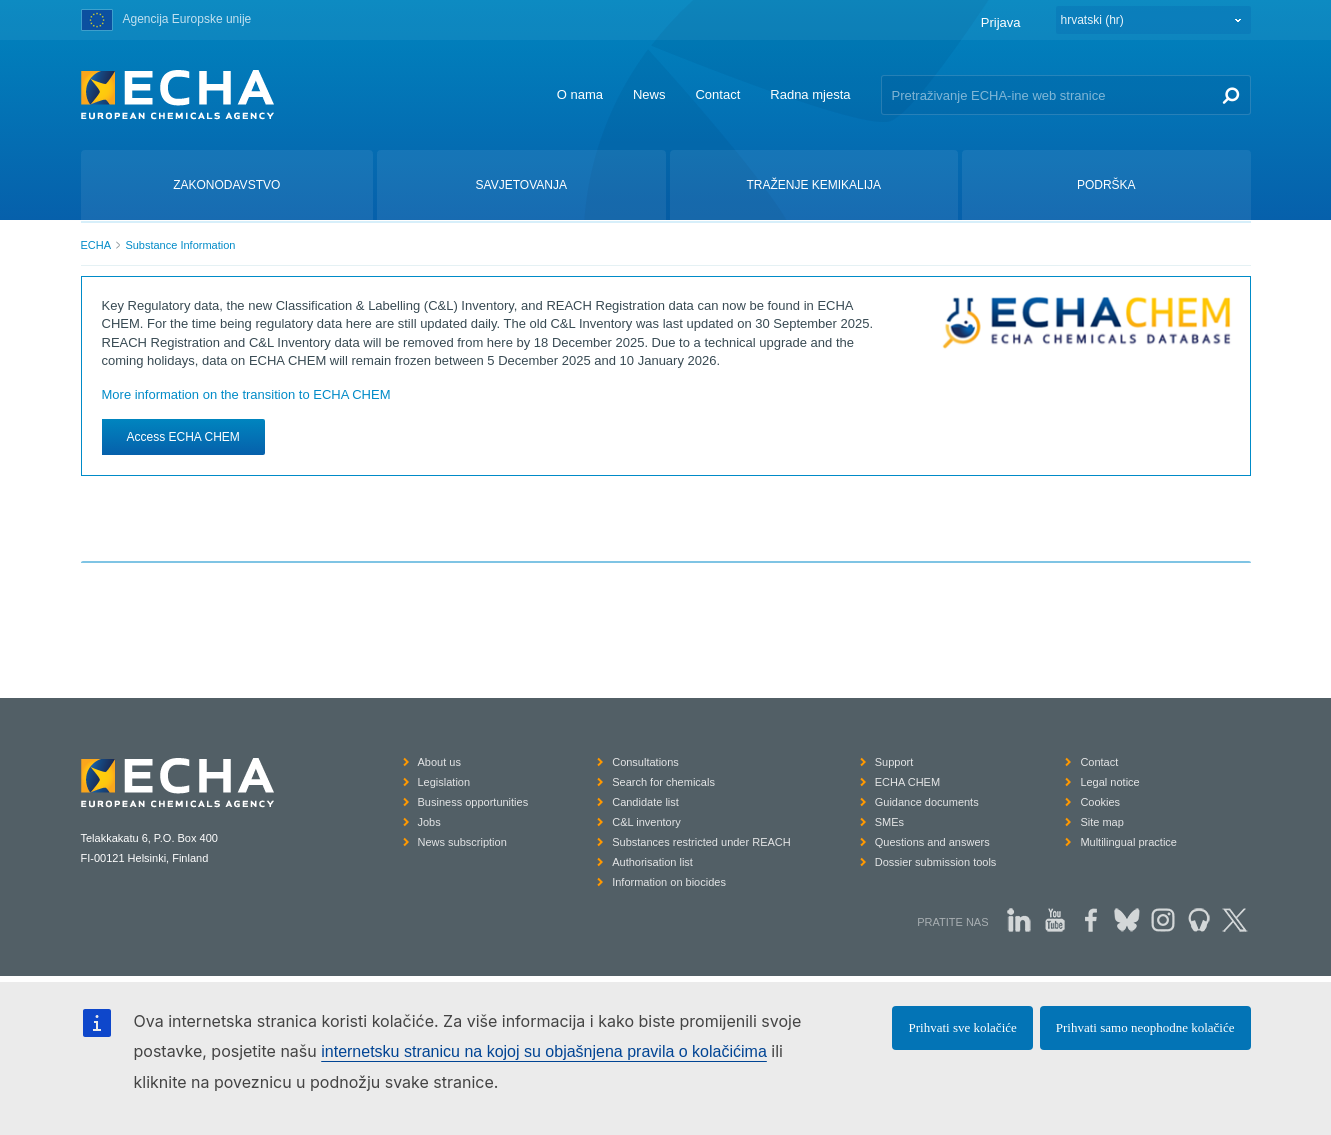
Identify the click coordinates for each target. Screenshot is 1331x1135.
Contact (717, 94)
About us (439, 762)
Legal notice (1109, 782)
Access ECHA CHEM (183, 437)
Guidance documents (927, 802)
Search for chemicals (663, 782)
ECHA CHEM (907, 782)
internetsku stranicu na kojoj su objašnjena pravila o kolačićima (544, 1051)
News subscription (462, 842)
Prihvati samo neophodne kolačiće (1145, 1027)
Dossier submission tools (936, 862)
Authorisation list (652, 862)
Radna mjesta (810, 94)
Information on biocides (669, 882)
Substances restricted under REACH (701, 842)
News (649, 94)
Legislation (444, 782)
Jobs (429, 822)
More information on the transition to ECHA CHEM (246, 394)
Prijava (1001, 22)
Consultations (645, 762)
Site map (1101, 822)
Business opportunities (473, 802)
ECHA (96, 245)
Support (894, 762)
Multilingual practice (1128, 842)
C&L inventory (646, 822)
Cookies (1100, 802)
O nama (580, 94)
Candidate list (645, 802)
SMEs (889, 822)
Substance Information (180, 245)
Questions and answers (932, 842)
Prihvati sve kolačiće (962, 1027)
